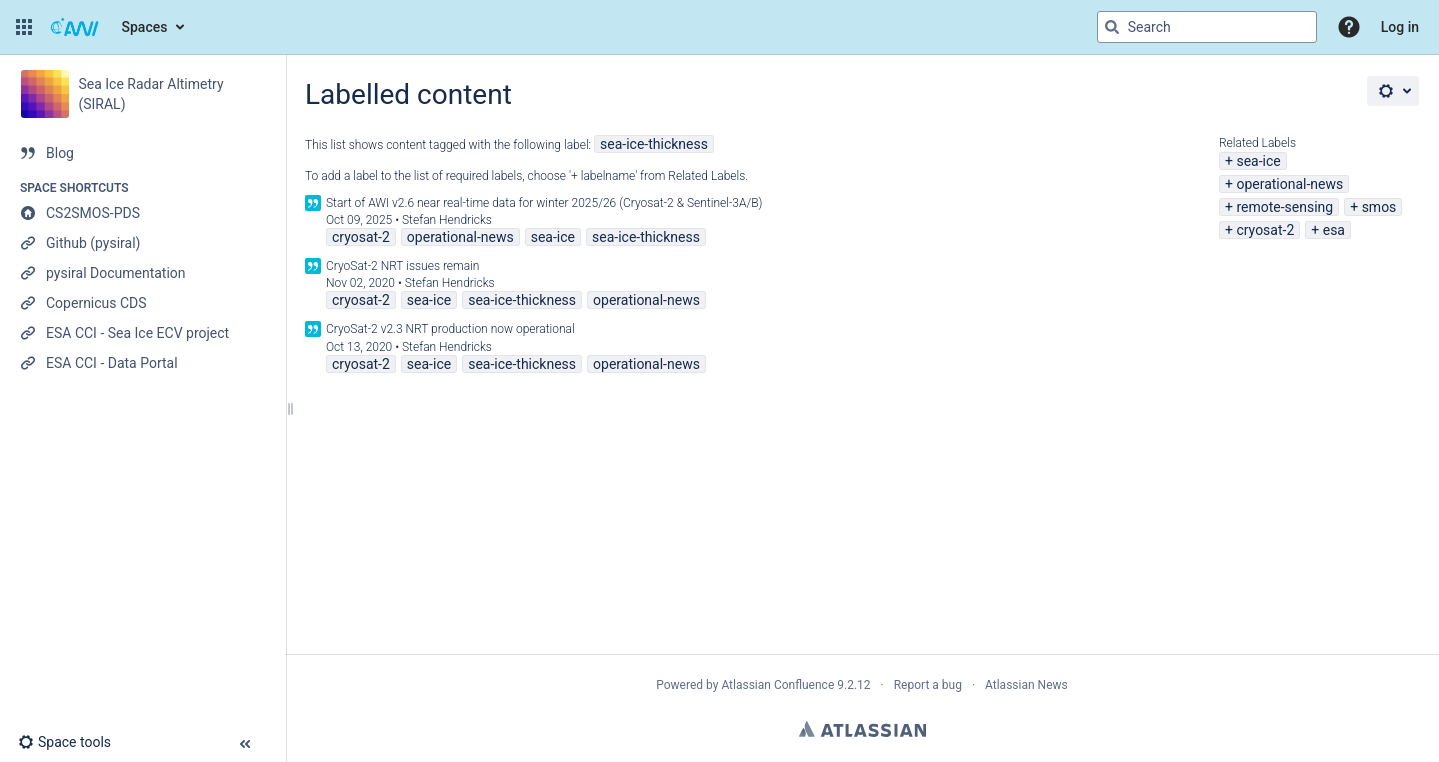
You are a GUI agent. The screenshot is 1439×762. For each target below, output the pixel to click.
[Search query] (1207, 27)
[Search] (1112, 27)
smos (1379, 207)
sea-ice (1258, 161)
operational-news (1289, 184)
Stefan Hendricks (447, 220)
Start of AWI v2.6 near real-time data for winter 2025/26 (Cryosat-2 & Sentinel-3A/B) (544, 203)
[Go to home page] (75, 27)
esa (1334, 230)
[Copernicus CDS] (142, 303)
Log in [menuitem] (1400, 27)
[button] (24, 27)
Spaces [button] (145, 27)
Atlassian (862, 729)
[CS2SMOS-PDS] (142, 213)
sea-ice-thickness (654, 144)
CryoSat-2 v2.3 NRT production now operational (450, 329)
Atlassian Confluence (777, 685)
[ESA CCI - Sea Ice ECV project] (142, 333)
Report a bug (928, 685)
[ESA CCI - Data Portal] (142, 363)
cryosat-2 (1265, 230)
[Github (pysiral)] (142, 243)
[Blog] (142, 153)
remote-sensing (1284, 207)
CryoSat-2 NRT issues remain (402, 266)
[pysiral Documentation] (142, 273)
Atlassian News (1026, 685)
